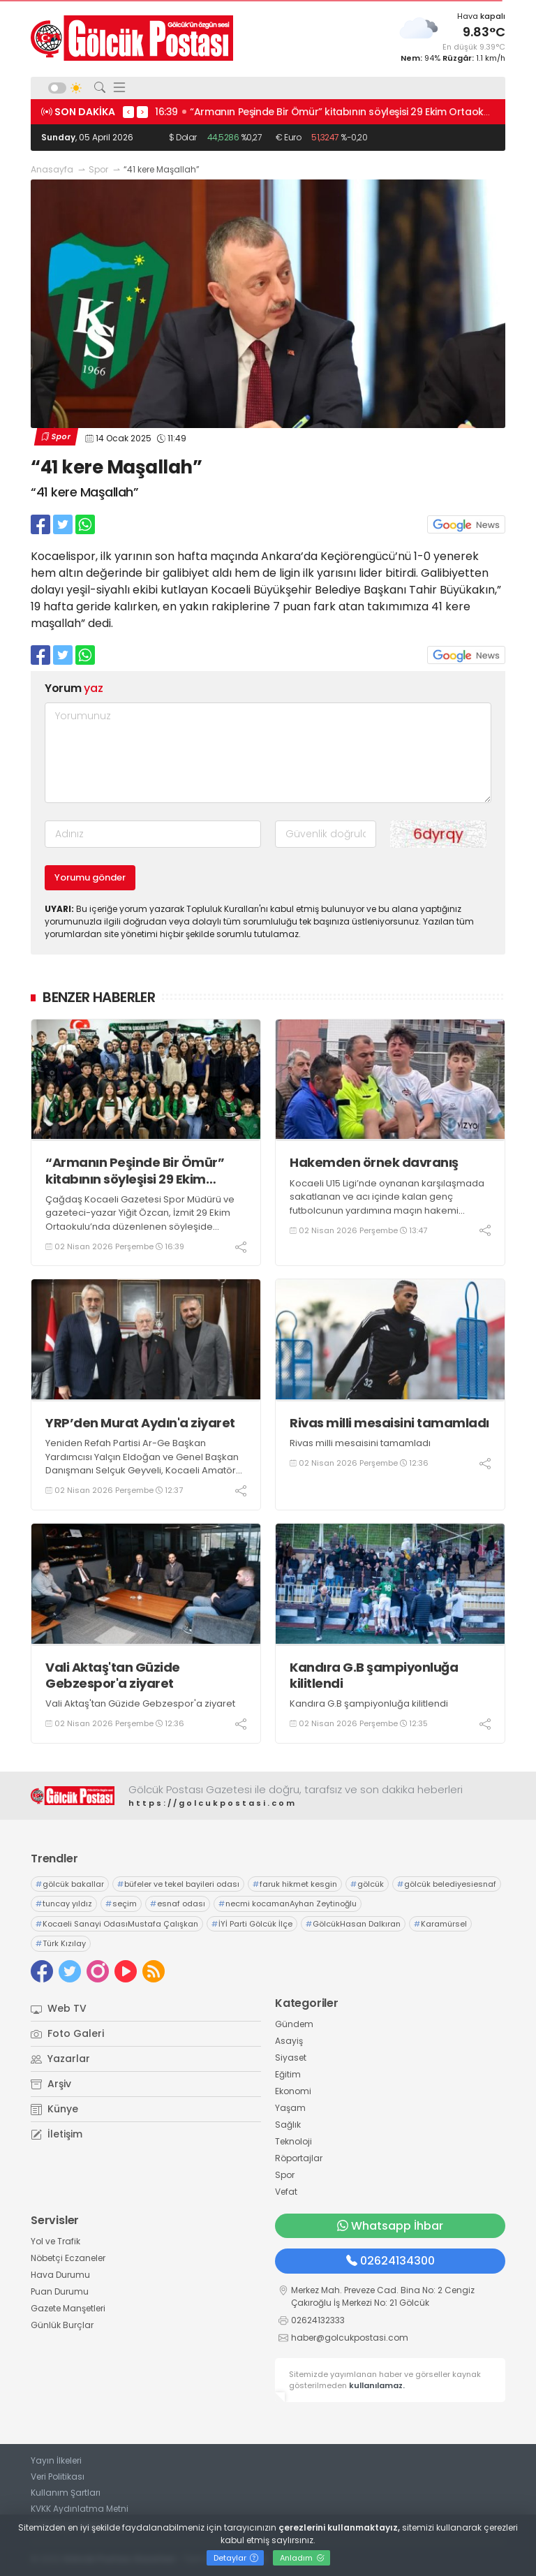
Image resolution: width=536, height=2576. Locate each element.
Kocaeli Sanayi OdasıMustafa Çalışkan (117, 1923)
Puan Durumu (60, 2291)
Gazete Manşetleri (68, 2308)
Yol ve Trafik (55, 2241)
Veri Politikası (57, 2476)
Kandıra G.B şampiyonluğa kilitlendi (374, 1675)
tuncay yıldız (64, 1903)
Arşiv (51, 2084)
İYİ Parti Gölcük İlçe (251, 1923)
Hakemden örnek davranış (374, 1162)
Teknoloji (293, 2141)
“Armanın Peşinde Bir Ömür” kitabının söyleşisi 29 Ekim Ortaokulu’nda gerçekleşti (134, 1170)
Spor (98, 169)
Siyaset (290, 2057)
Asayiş (289, 2041)
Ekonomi (293, 2091)
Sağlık (288, 2124)
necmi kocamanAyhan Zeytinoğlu (287, 1903)
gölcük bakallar (70, 1884)
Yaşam (290, 2108)
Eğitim (288, 2074)
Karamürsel (440, 1923)
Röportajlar (298, 2158)
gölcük (367, 1884)
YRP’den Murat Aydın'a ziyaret (140, 1423)
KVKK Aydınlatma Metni (79, 2509)
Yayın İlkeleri (56, 2460)
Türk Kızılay (61, 1943)
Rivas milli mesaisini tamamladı (389, 1423)
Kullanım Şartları (65, 2492)
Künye (54, 2109)
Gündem (294, 2024)
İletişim (56, 2134)
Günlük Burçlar (62, 2325)
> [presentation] (142, 111)
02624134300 (390, 2261)
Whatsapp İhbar (390, 2226)
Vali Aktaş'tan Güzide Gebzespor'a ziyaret (112, 1675)
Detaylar (236, 2557)
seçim (121, 1903)
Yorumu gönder (90, 877)
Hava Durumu (60, 2275)
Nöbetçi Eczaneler (68, 2258)
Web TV (59, 2008)
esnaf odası (177, 1903)
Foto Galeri (67, 2033)
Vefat (286, 2192)
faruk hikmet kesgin (295, 1884)
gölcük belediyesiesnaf (446, 1884)
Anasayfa (52, 169)
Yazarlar (60, 2059)
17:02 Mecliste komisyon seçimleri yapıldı (257, 112)
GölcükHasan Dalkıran (353, 1923)
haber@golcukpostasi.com (349, 2337)
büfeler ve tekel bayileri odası (178, 1884)
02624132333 (318, 2320)
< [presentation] (128, 111)
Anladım (302, 2557)
